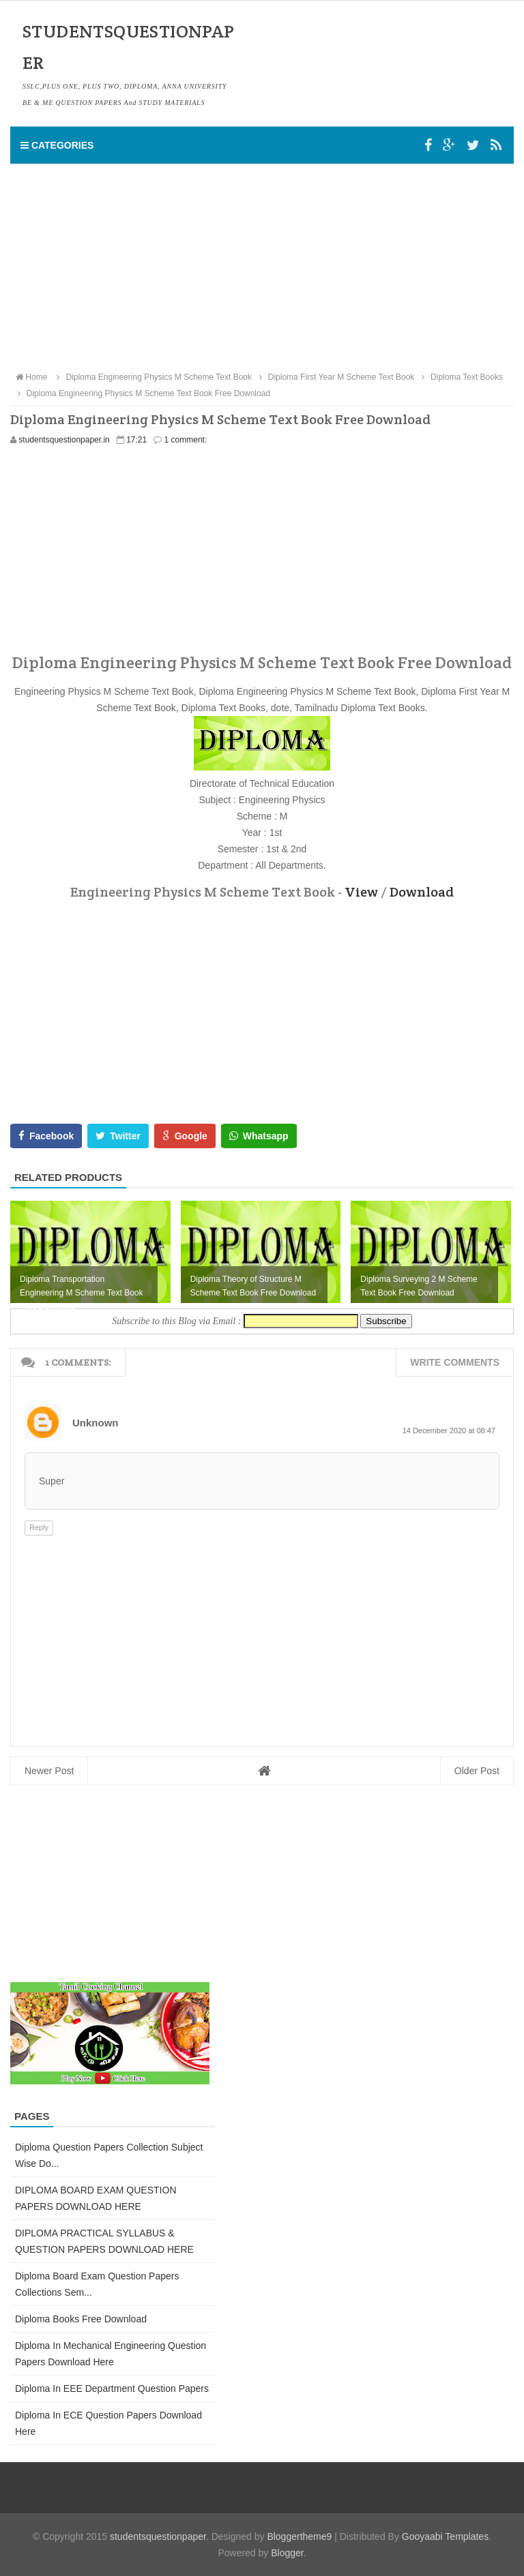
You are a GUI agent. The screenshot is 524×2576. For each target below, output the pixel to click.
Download (422, 892)
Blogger (287, 2552)
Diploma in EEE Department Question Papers (112, 2388)
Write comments (454, 1362)
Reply (38, 1527)
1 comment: (185, 440)
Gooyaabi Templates (445, 2536)
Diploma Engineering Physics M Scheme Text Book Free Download (142, 393)
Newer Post (49, 1770)
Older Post (476, 1770)
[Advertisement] (262, 266)
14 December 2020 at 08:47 (449, 1430)
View (361, 892)
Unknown (95, 1422)
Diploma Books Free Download (81, 2318)
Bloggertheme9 (299, 2536)
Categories (56, 145)
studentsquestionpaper (158, 2536)
